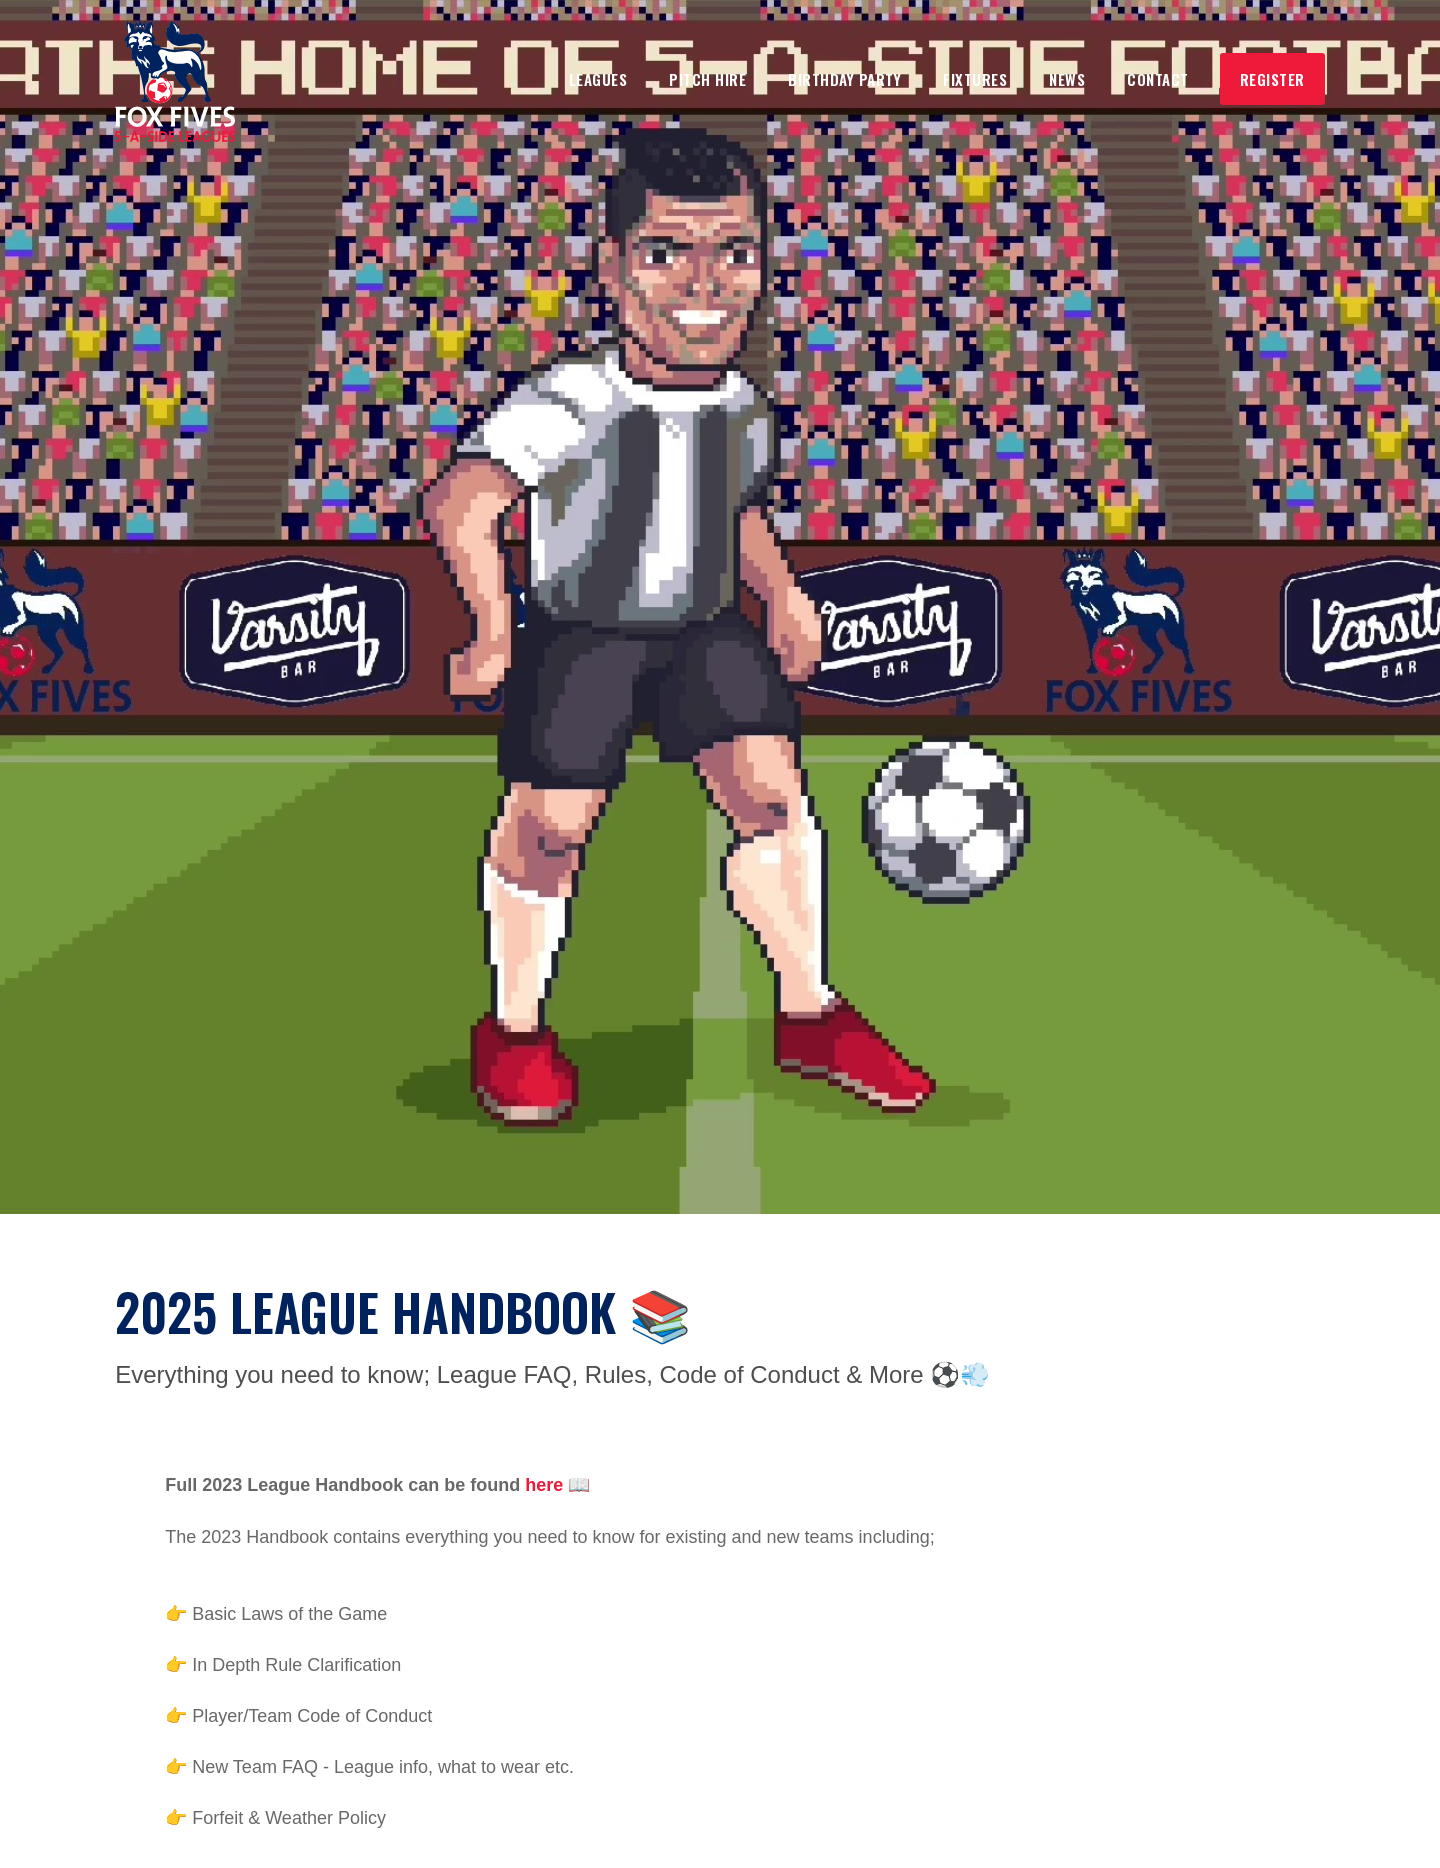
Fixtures (975, 79)
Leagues (598, 79)
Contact (1158, 79)
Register (1272, 79)
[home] (175, 81)
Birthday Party (844, 79)
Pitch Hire (707, 79)
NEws (1067, 79)
